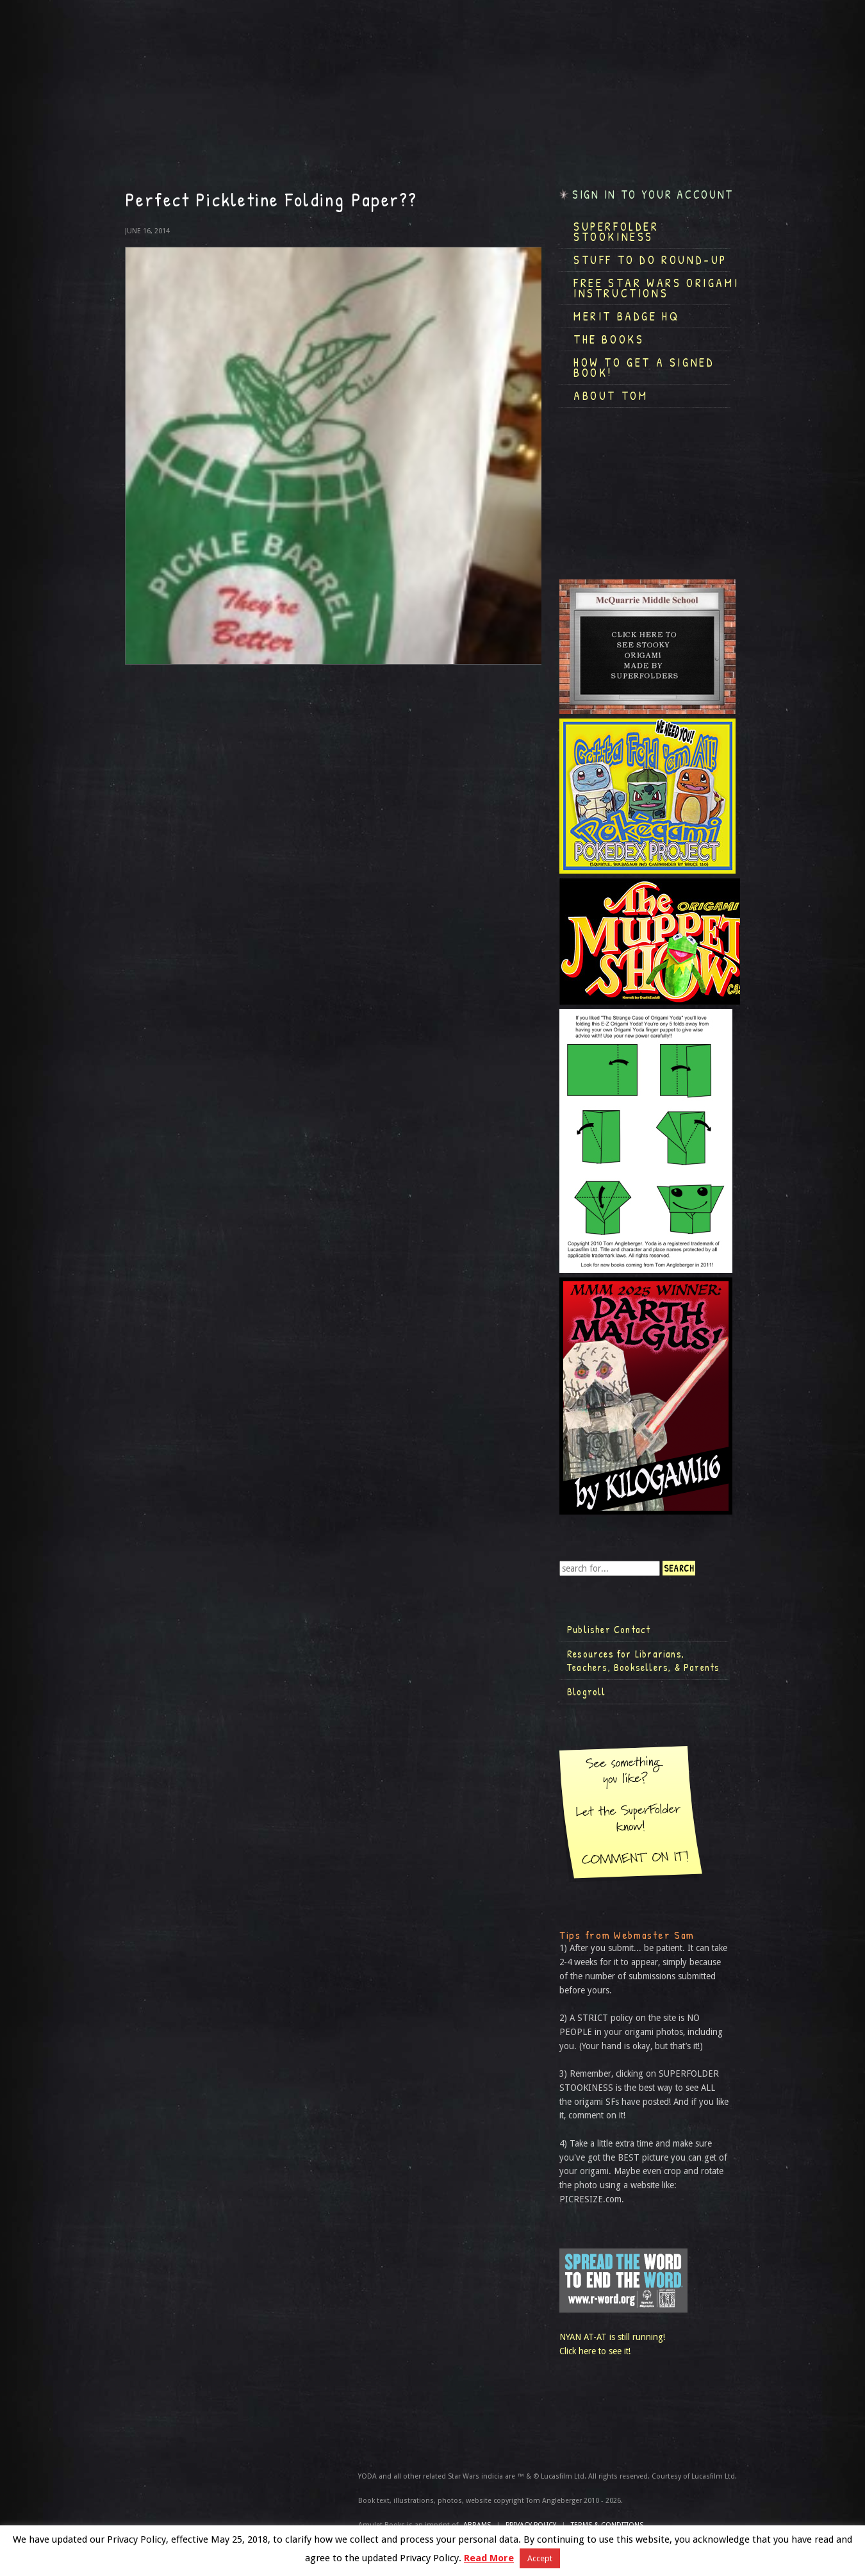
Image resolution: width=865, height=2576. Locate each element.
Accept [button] (539, 2558)
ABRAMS (477, 2525)
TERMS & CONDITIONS (607, 2525)
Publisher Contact (608, 1629)
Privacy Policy (531, 2525)
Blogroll (586, 1691)
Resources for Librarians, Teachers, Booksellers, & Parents (643, 1661)
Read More (489, 2558)
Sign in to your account (653, 195)
